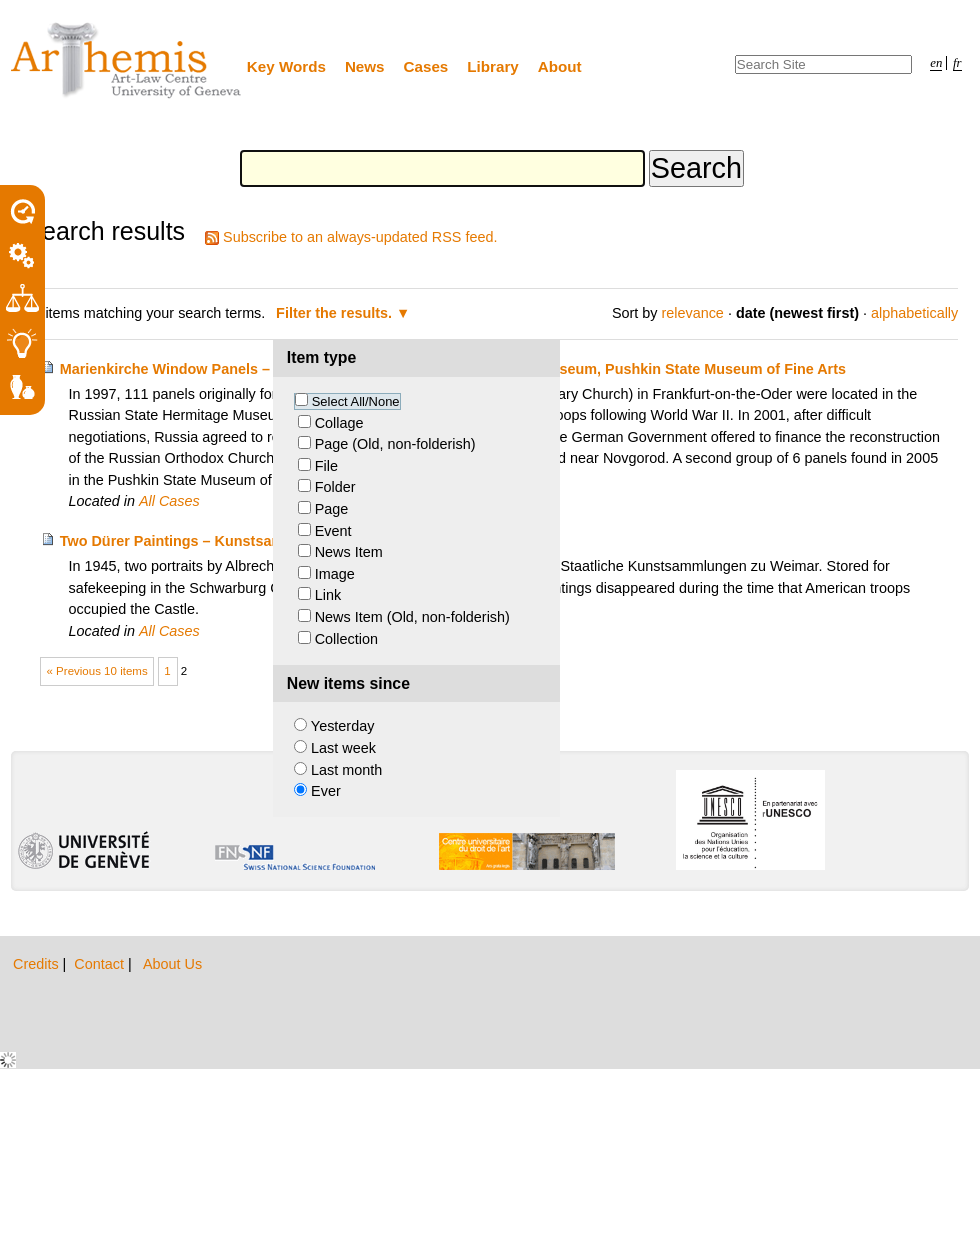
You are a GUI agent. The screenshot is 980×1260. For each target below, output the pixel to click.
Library (493, 66)
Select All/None (356, 401)
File (326, 466)
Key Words (286, 66)
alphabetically (914, 313)
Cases (426, 66)
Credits (38, 964)
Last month (346, 770)
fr (957, 63)
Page (332, 509)
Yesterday (342, 726)
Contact (101, 964)
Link (328, 595)
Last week (343, 748)
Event (333, 531)
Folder (335, 487)
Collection (346, 639)
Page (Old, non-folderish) (395, 444)
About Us (172, 964)
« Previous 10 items (97, 671)
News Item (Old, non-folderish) (412, 617)
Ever (326, 791)
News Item (349, 552)
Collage (339, 423)
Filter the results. (336, 313)
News (365, 66)
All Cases (169, 501)
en (936, 63)
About (560, 66)
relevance (692, 313)
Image (335, 574)
